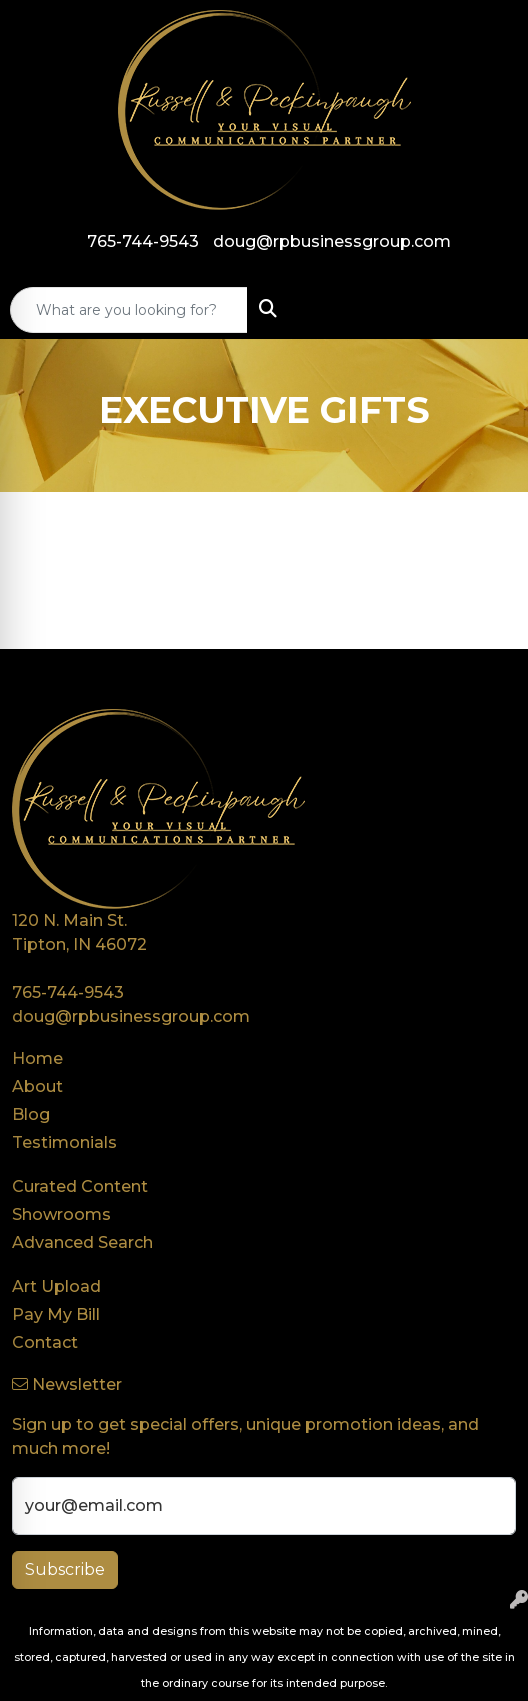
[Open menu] (488, 310)
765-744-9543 (143, 241)
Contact (45, 1342)
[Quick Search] (129, 310)
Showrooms (61, 1214)
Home (37, 1058)
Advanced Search (82, 1242)
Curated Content (80, 1186)
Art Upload (56, 1286)
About (37, 1086)
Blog (31, 1114)
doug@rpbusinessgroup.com (332, 241)
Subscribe (65, 1569)
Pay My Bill (56, 1314)
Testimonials (64, 1142)
